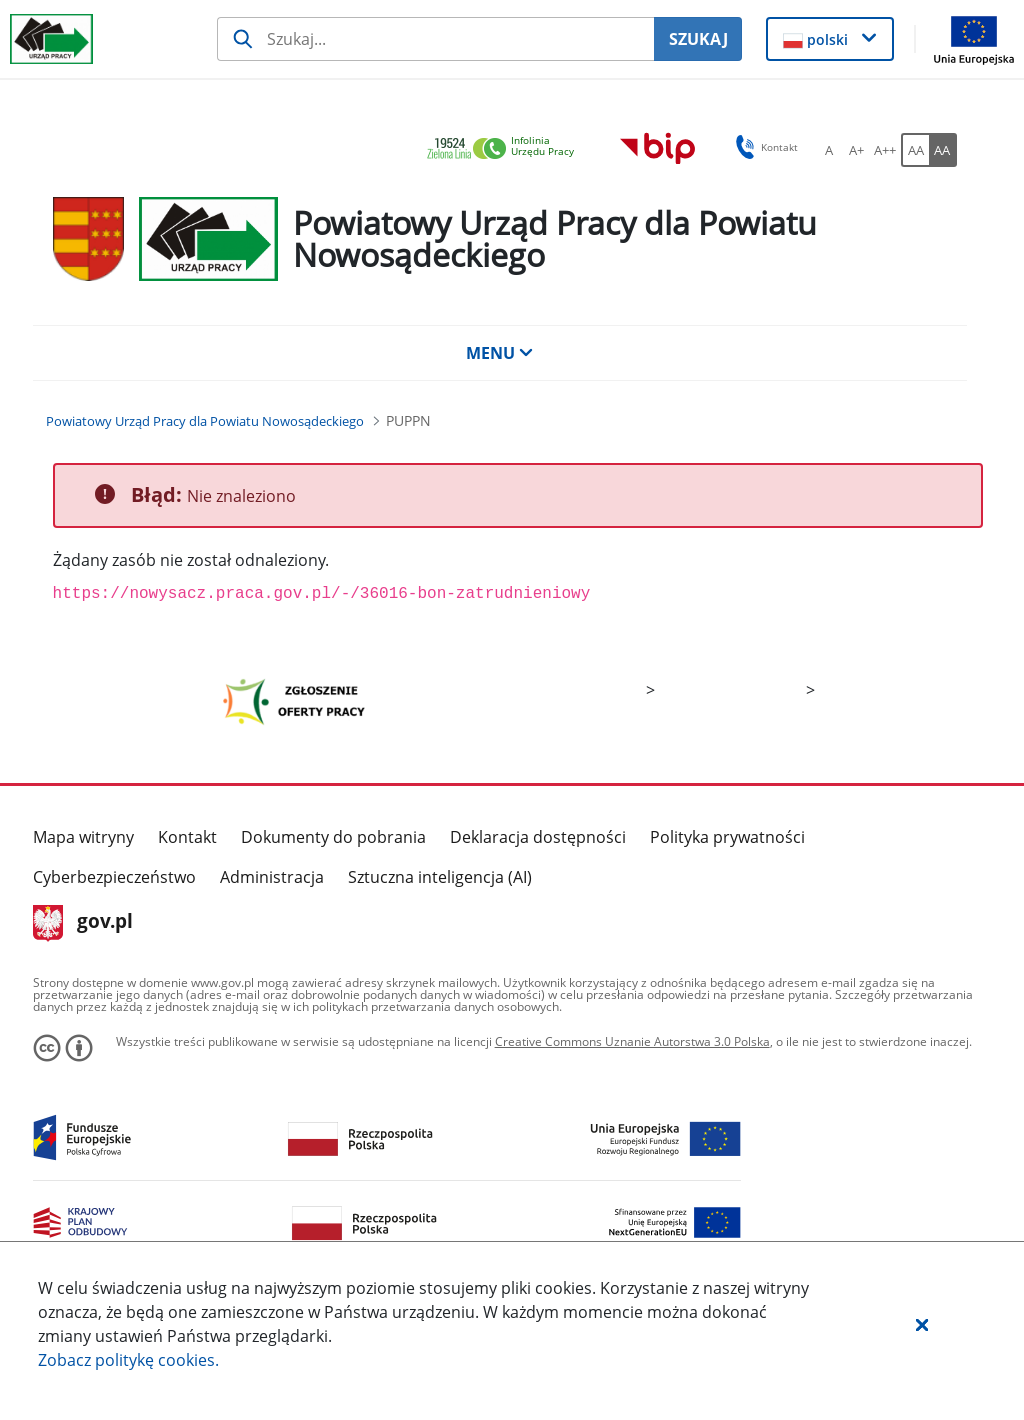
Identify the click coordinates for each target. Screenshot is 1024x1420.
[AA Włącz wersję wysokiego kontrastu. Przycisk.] (943, 150)
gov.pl (83, 923)
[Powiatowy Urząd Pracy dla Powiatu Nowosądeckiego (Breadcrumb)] (205, 421)
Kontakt (187, 837)
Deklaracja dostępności (538, 837)
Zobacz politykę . (128, 1360)
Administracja (272, 877)
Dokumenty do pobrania (333, 837)
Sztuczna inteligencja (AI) (440, 877)
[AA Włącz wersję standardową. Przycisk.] (915, 150)
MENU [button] (500, 353)
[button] (922, 1324)
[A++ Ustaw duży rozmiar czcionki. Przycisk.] (885, 150)
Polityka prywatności (727, 837)
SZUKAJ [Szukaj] (698, 39)
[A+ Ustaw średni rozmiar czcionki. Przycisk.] (857, 150)
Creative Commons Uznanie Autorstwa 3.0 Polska (632, 1041)
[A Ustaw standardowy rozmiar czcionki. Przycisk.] (829, 150)
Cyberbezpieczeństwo (114, 877)
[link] (506, 149)
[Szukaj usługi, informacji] (435, 39)
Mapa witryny (83, 837)
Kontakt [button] (763, 147)
